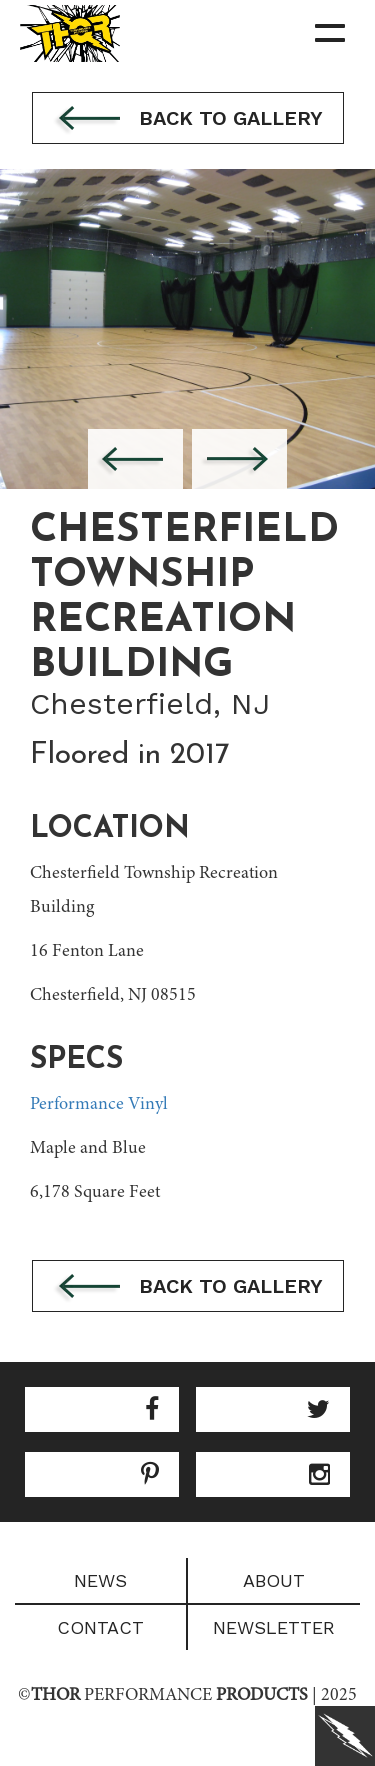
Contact (100, 1627)
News (100, 1580)
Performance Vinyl (99, 1105)
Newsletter (274, 1627)
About (274, 1580)
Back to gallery (188, 120)
